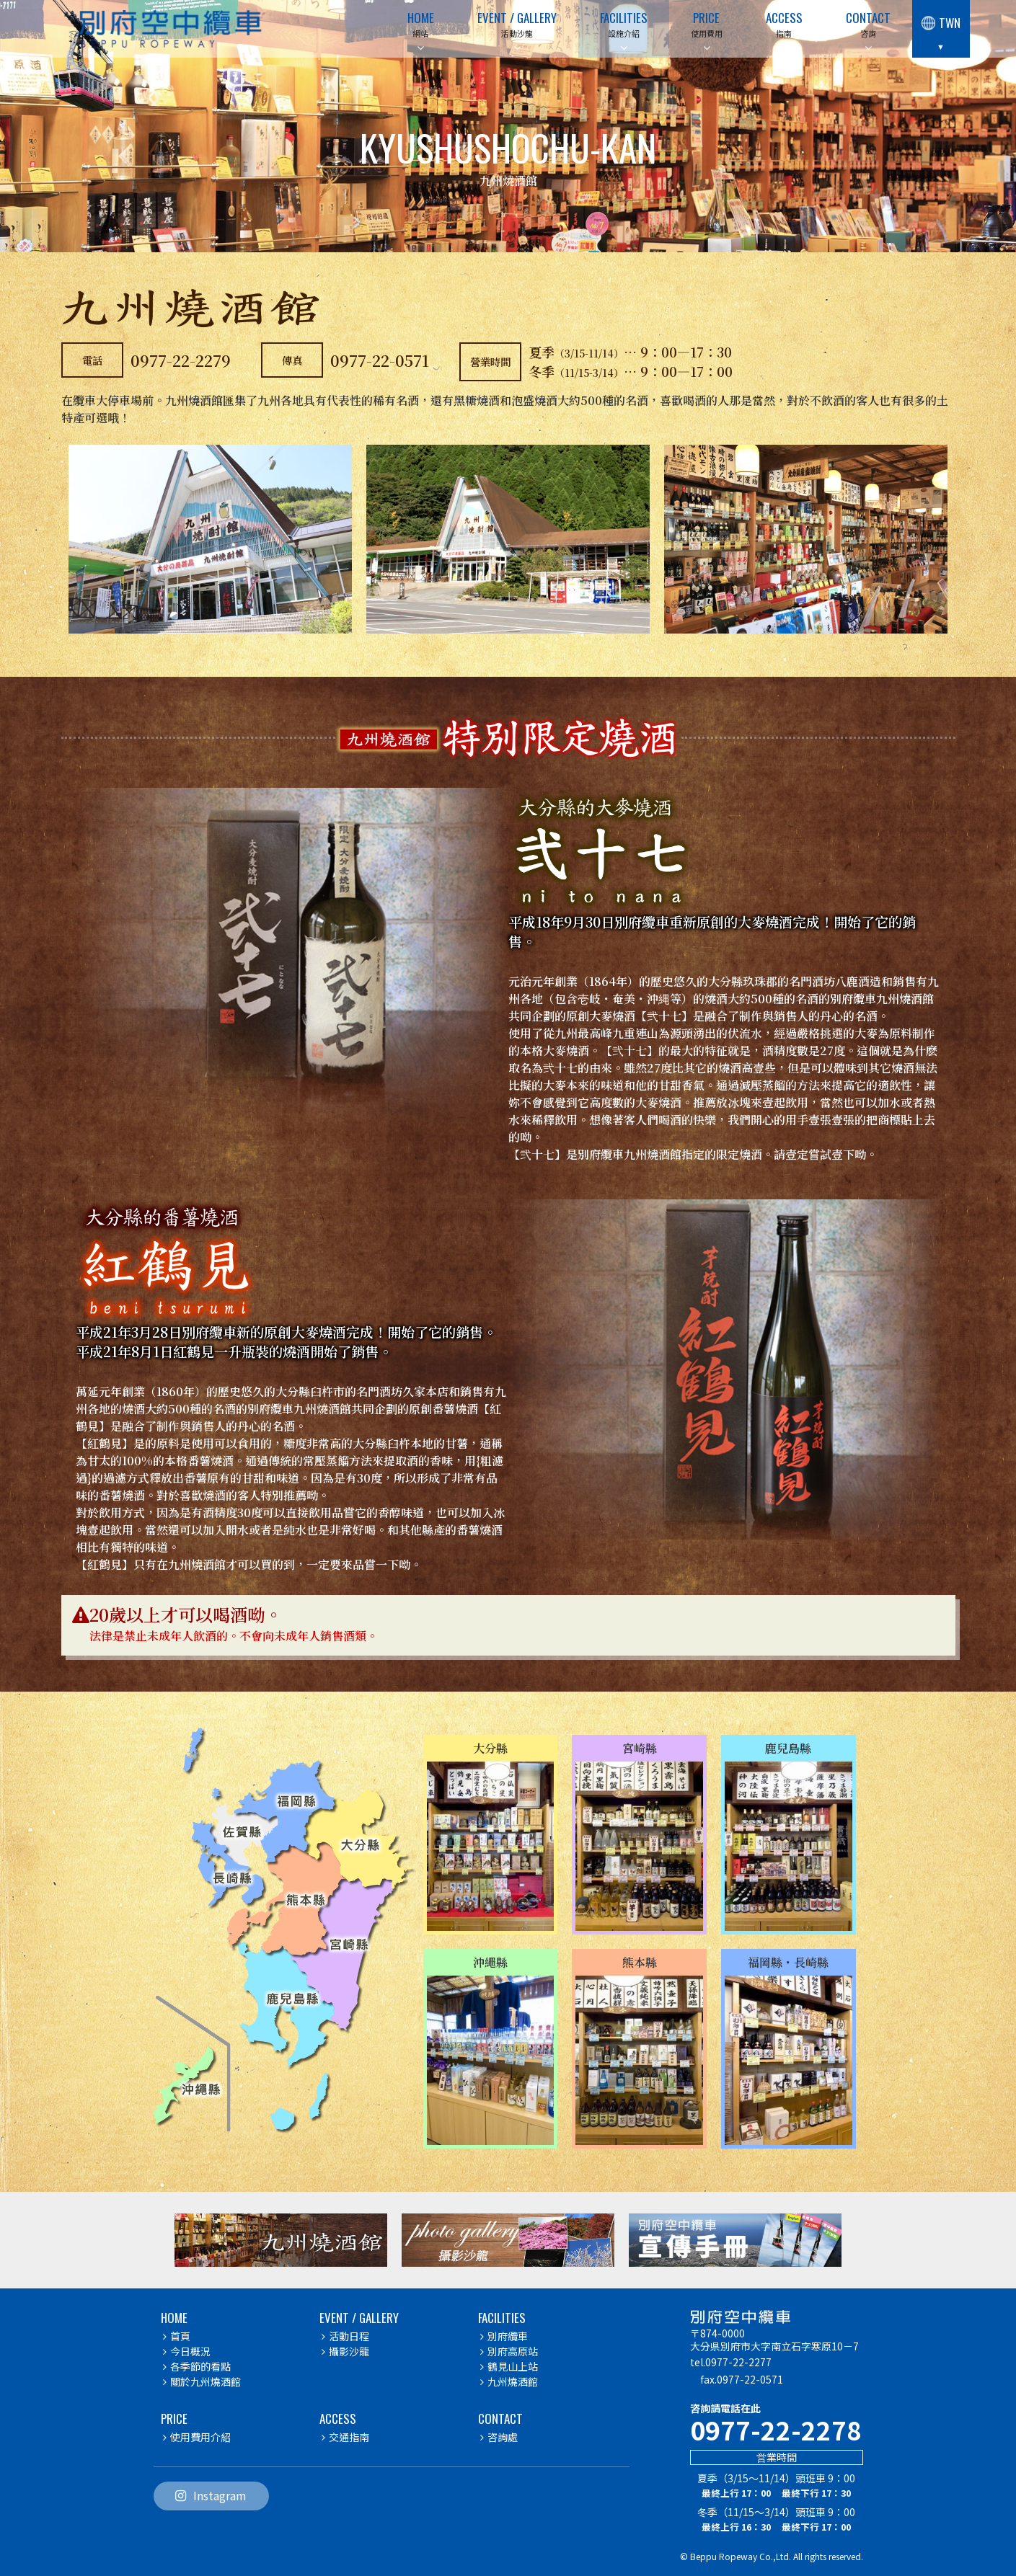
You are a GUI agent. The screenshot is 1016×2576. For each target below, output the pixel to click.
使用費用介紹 (197, 2437)
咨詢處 (499, 2437)
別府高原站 (509, 2351)
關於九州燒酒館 (202, 2381)
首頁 (176, 2336)
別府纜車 (504, 2336)
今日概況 (187, 2351)
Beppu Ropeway (723, 2556)
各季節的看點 (197, 2366)
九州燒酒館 (509, 2381)
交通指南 (345, 2437)
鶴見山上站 (509, 2366)
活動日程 (345, 2336)
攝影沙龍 (345, 2351)
